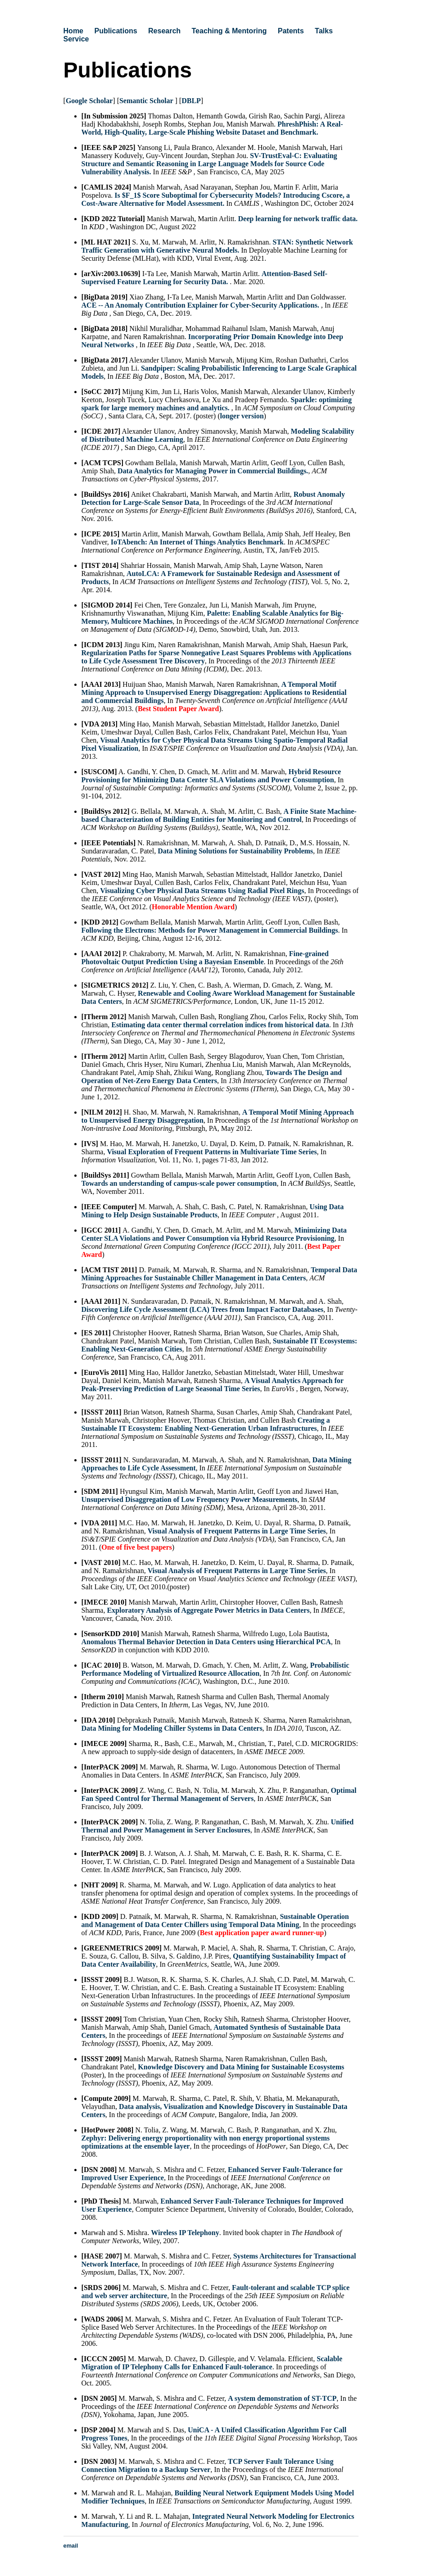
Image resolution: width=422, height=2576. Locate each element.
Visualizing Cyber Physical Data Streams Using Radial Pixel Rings (202, 890)
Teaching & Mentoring (229, 31)
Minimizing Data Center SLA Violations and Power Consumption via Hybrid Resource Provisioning (214, 1234)
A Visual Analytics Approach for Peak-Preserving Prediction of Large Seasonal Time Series (213, 1384)
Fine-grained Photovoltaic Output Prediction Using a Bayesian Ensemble (205, 958)
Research (164, 31)
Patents (291, 31)
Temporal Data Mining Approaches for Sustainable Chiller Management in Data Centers (220, 1274)
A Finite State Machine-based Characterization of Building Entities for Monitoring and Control (219, 815)
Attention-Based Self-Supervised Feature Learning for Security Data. (204, 278)
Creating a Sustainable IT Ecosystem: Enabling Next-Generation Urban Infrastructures (206, 1424)
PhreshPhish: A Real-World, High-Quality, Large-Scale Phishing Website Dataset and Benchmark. (212, 128)
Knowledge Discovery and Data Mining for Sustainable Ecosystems (241, 2067)
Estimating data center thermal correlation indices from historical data (220, 1025)
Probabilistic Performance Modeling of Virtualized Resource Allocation (215, 1669)
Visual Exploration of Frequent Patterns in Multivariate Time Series (212, 1152)
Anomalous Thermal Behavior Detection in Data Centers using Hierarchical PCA (206, 1642)
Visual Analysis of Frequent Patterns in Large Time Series (237, 1531)
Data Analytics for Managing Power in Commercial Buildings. (213, 471)
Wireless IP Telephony (185, 2232)
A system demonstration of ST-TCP (282, 2398)
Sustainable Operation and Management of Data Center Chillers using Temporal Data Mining (215, 1920)
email (71, 2545)
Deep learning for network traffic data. (298, 218)
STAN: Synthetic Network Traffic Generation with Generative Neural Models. (217, 246)
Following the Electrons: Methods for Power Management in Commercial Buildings (210, 930)
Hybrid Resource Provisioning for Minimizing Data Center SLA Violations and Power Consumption (211, 776)
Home (73, 31)
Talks (324, 31)
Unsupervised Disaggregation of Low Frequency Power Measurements (190, 1499)
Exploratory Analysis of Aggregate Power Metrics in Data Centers (208, 1610)
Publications (115, 31)
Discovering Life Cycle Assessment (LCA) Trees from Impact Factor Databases (203, 1309)
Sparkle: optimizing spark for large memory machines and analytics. (217, 404)
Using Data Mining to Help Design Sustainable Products (213, 1211)
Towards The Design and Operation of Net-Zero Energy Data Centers (212, 1076)
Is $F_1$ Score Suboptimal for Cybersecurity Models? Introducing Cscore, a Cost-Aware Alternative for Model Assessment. (216, 199)
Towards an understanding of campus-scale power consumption (179, 1183)
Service (76, 39)
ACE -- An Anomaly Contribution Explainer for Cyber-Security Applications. (201, 305)
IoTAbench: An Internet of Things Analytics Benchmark (197, 542)
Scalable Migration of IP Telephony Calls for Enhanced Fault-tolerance (212, 2363)
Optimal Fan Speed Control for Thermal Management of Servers (219, 1794)
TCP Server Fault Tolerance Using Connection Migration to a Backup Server (208, 2465)
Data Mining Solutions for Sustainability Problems (235, 851)
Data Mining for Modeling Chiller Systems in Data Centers (172, 1728)
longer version (242, 416)
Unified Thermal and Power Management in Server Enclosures (218, 1826)
